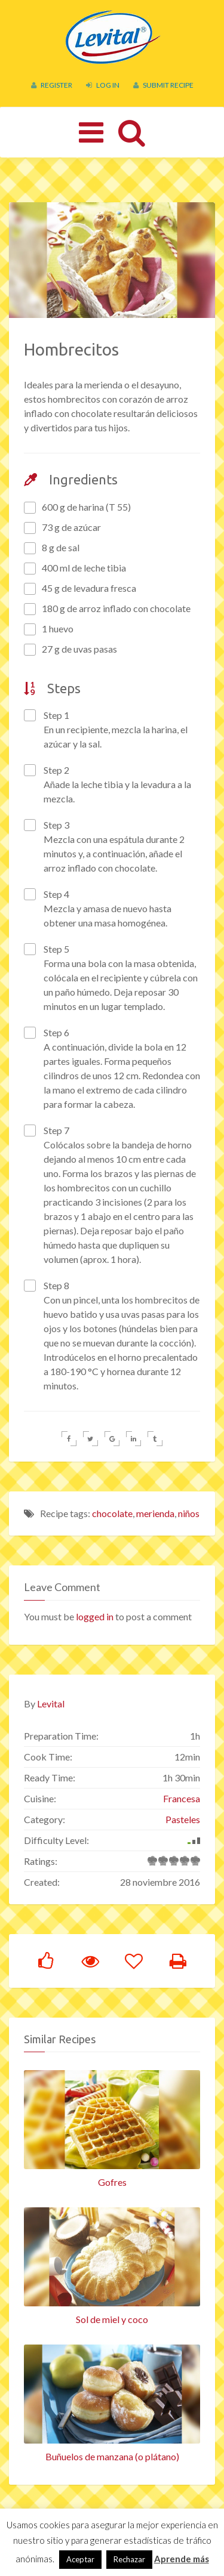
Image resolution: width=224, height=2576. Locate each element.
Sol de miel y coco (112, 2311)
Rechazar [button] (129, 2559)
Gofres (112, 2174)
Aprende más (181, 2558)
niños (189, 1505)
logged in (94, 1608)
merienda (155, 1505)
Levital (51, 1695)
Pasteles (182, 1811)
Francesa (181, 1790)
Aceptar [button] (80, 2559)
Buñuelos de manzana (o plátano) (112, 2448)
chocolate (112, 1505)
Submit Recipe (163, 85)
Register (51, 85)
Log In (102, 85)
